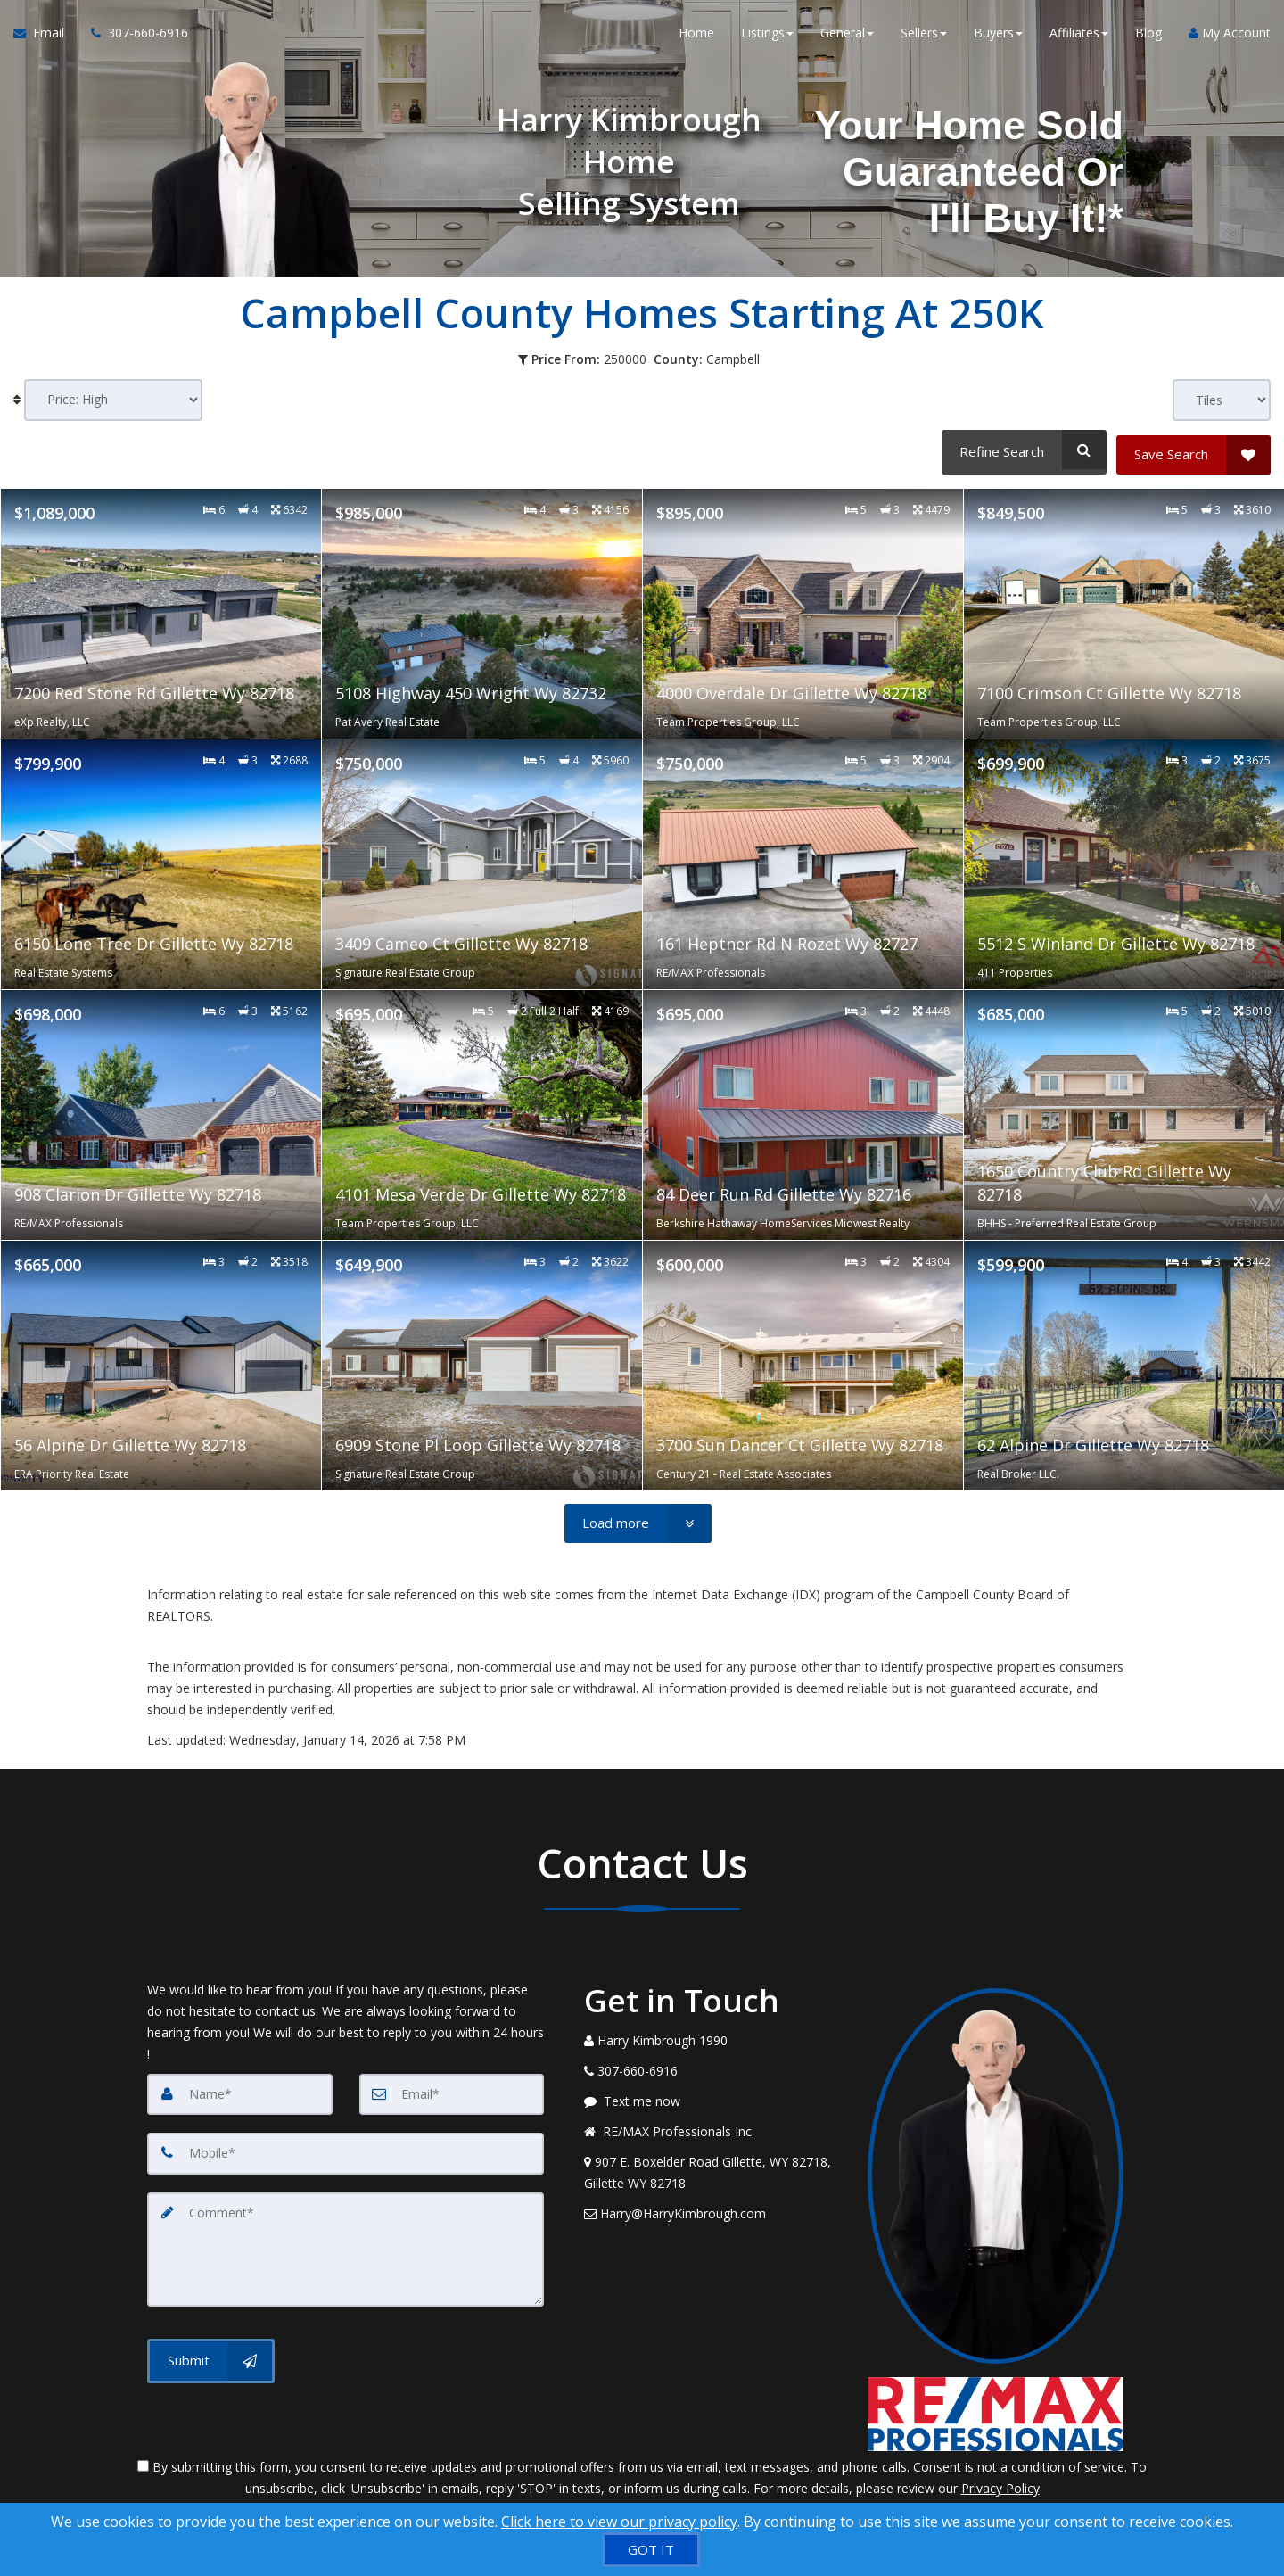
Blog (1148, 35)
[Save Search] (1193, 449)
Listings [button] (767, 35)
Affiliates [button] (1078, 35)
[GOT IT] (651, 2549)
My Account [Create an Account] (1230, 35)
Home (696, 35)
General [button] (847, 35)
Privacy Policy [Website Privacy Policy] (1000, 2482)
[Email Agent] (45, 35)
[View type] (1222, 400)
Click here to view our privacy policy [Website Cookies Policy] (619, 2521)
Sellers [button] (924, 35)
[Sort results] (113, 400)
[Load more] (638, 1519)
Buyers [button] (998, 35)
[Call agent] (133, 35)
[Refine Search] (1021, 449)
